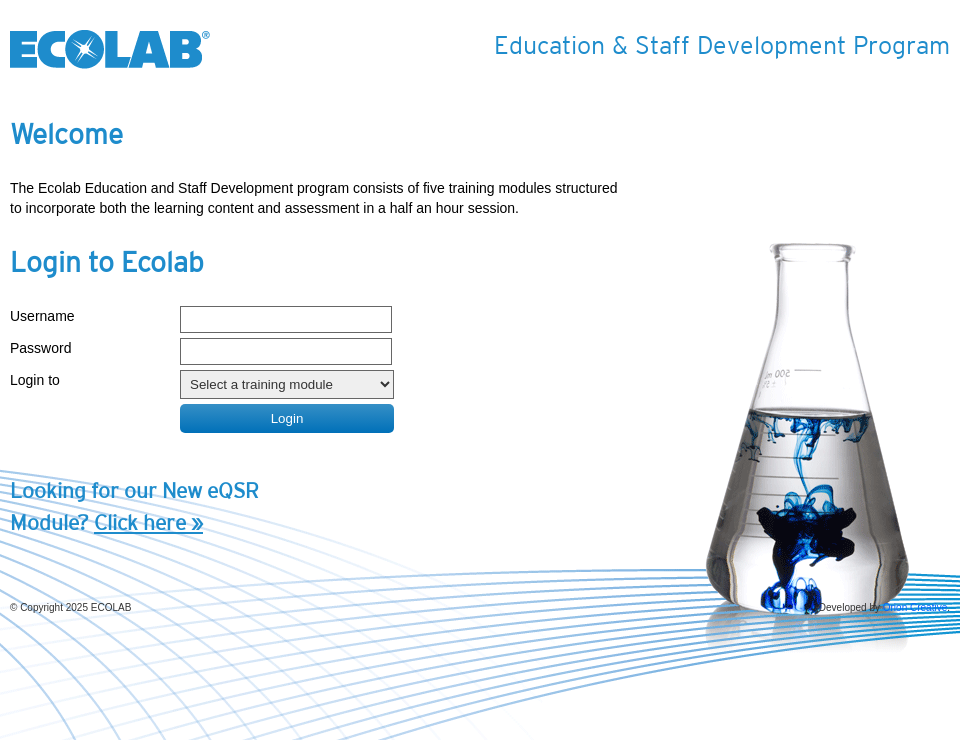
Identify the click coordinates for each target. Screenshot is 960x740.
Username (42, 316)
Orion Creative (915, 607)
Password (40, 348)
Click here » (148, 522)
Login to (35, 380)
